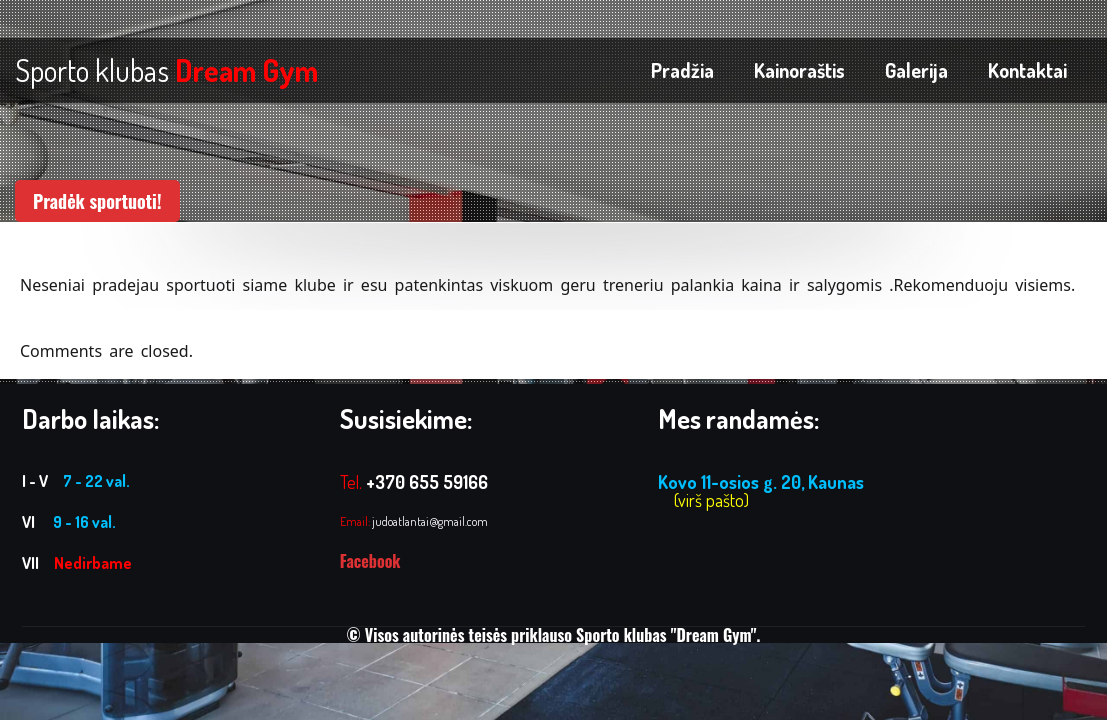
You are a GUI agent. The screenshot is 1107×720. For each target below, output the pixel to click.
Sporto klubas (166, 70)
